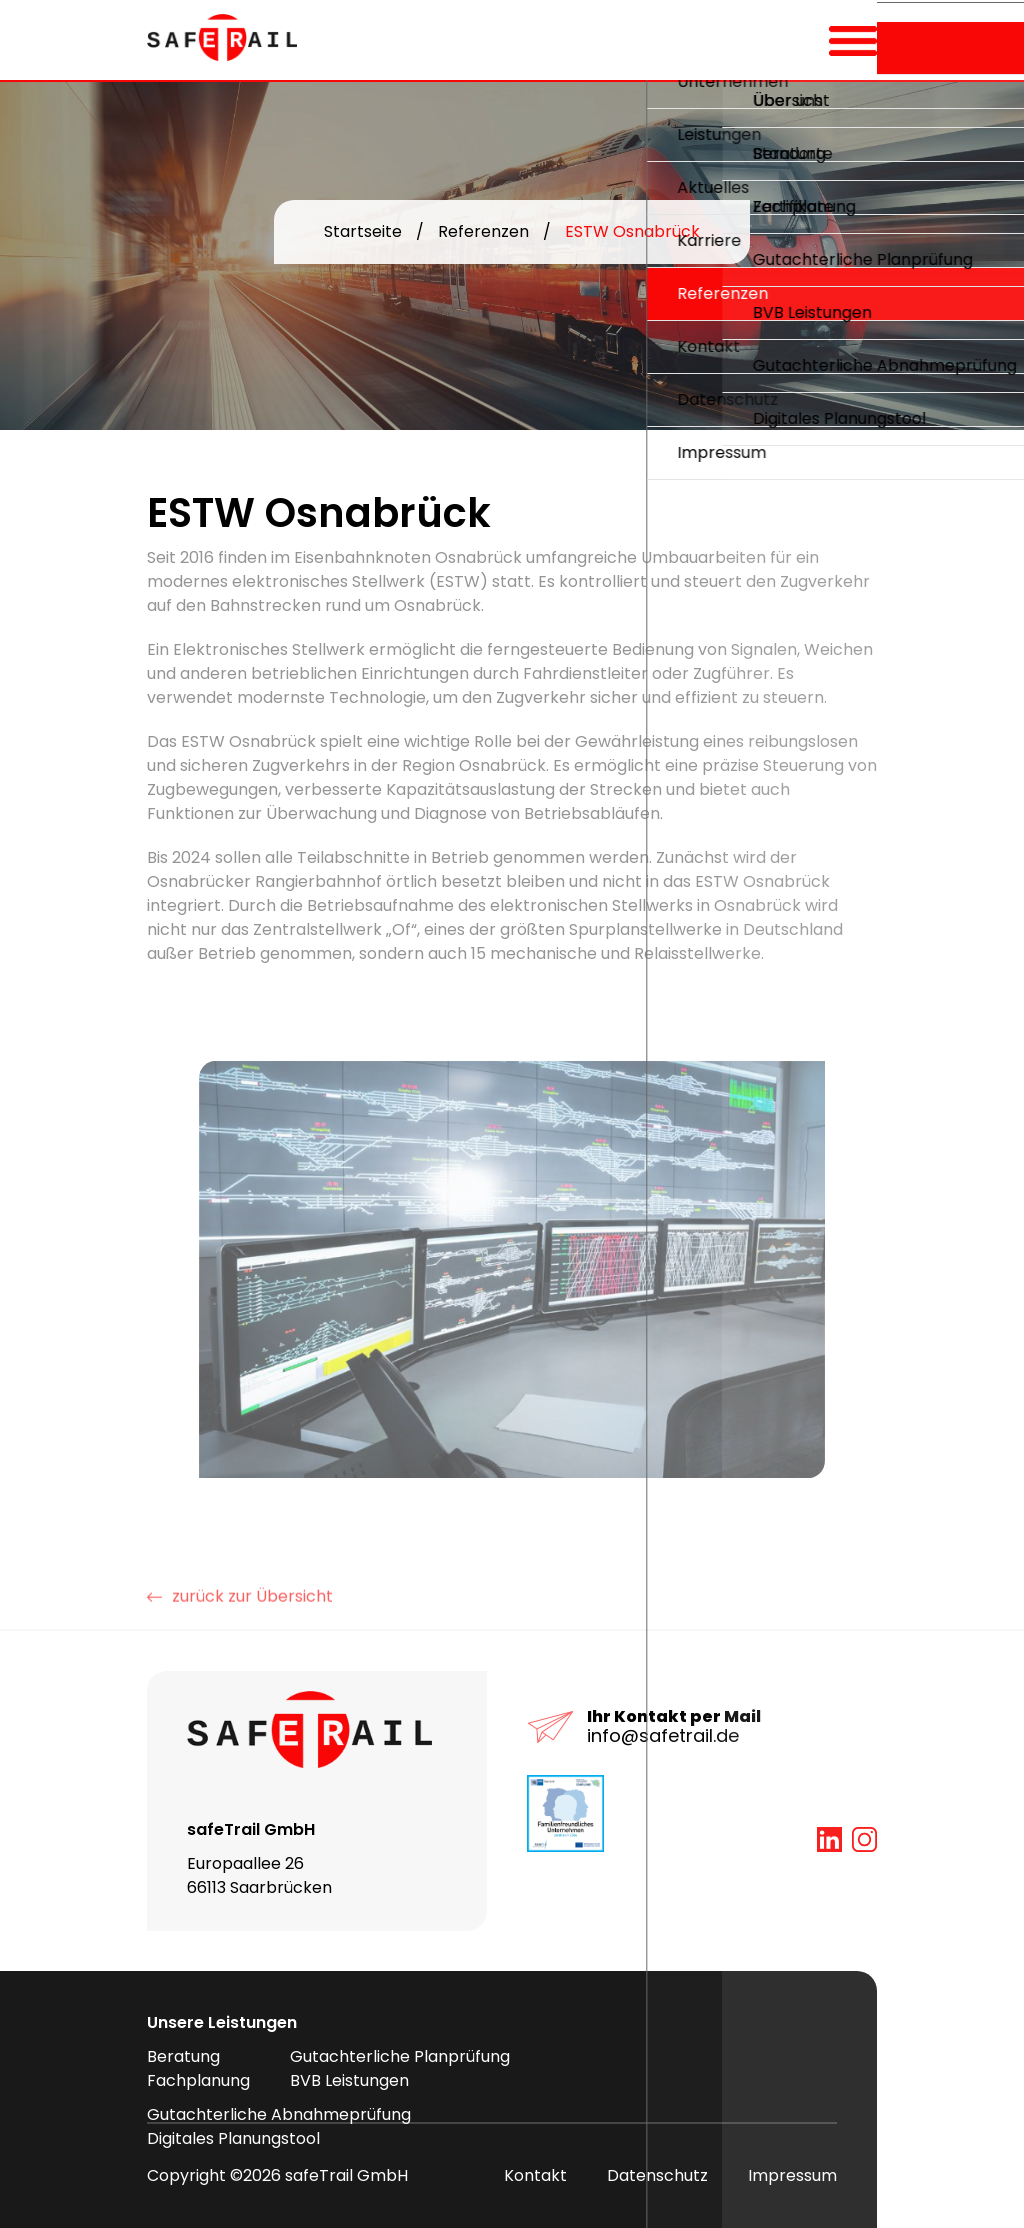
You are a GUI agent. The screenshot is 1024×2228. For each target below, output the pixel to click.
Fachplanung (198, 2080)
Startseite (363, 232)
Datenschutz (657, 2175)
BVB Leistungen (349, 2080)
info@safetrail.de (663, 1736)
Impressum (792, 2175)
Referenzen (483, 232)
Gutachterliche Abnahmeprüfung (279, 2114)
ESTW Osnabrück (632, 232)
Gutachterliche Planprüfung (400, 2056)
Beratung (183, 2056)
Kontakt (535, 2175)
